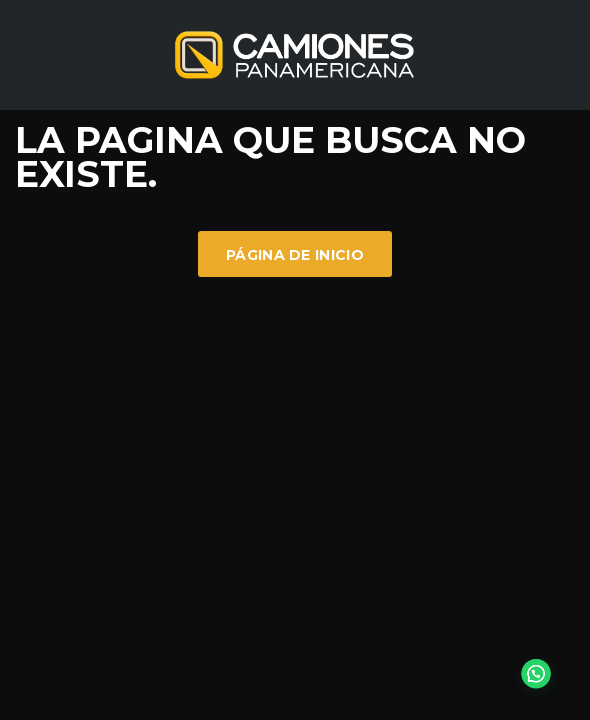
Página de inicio (295, 255)
